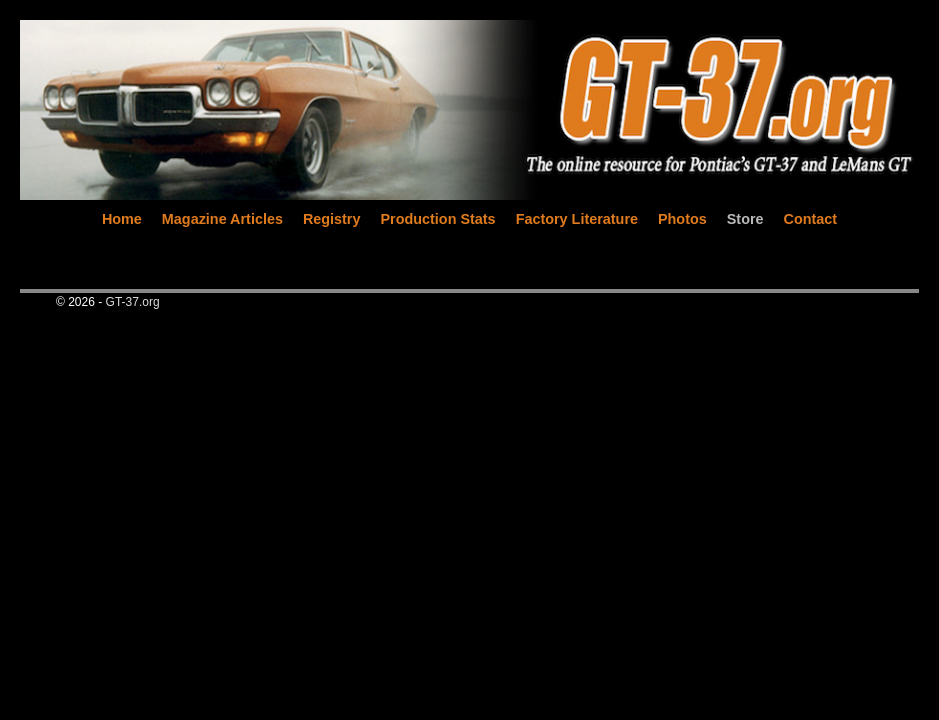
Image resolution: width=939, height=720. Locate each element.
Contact (811, 219)
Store (745, 219)
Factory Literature (577, 219)
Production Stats (437, 219)
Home (122, 219)
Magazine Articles (222, 219)
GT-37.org (133, 302)
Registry (332, 219)
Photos (682, 219)
